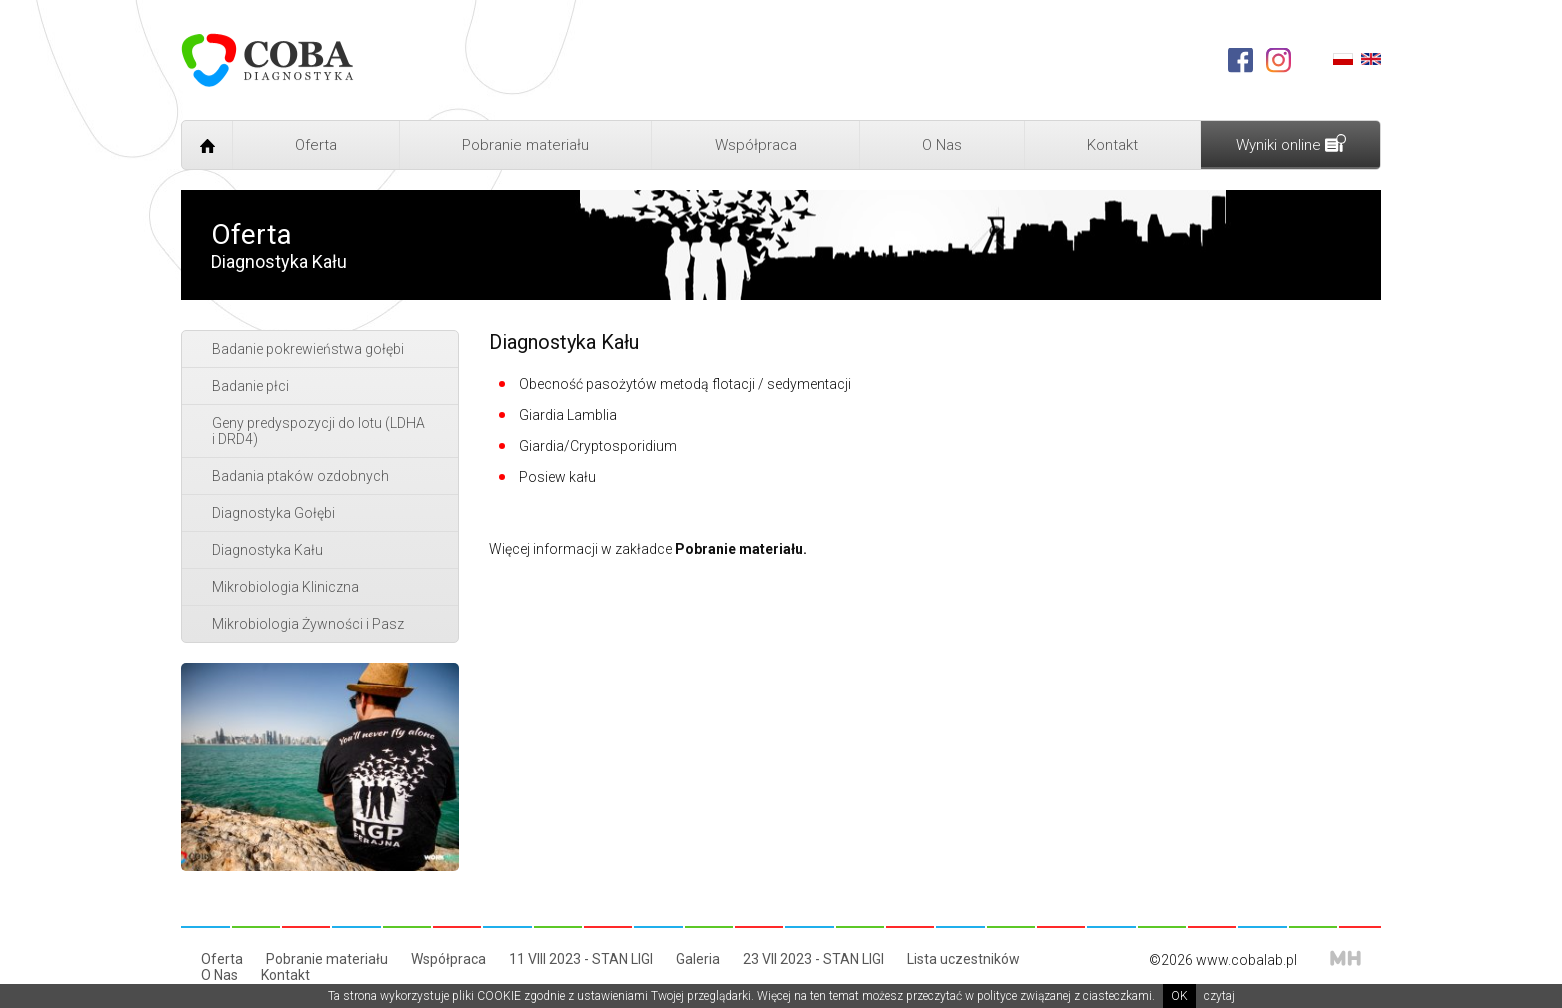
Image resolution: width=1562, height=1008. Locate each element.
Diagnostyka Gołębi (273, 513)
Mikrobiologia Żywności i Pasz (308, 624)
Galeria (698, 959)
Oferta (316, 145)
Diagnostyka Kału (267, 550)
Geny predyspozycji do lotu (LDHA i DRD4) (318, 431)
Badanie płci (250, 386)
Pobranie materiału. (741, 549)
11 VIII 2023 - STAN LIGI (581, 959)
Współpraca (756, 145)
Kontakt (1112, 145)
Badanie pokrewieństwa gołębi (308, 349)
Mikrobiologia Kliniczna (285, 587)
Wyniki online (1291, 144)
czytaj (1219, 996)
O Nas (942, 145)
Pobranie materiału (525, 145)
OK (1179, 996)
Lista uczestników (963, 959)
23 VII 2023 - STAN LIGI (813, 959)
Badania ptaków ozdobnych (300, 476)
